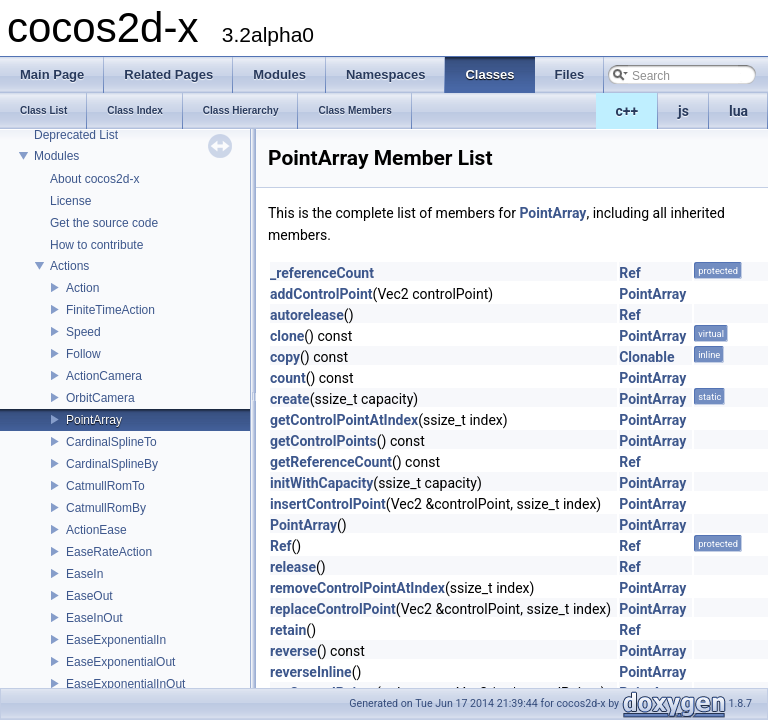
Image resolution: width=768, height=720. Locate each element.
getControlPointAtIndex (344, 420)
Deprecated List (76, 135)
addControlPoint (321, 294)
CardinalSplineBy (112, 464)
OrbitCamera (100, 398)
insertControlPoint (328, 504)
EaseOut (89, 596)
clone (287, 336)
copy (285, 357)
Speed (83, 332)
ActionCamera (104, 376)
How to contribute (96, 245)
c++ (627, 111)
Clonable (646, 357)
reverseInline (311, 672)
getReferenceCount (331, 462)
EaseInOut (94, 618)
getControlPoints (323, 441)
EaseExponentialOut (120, 662)
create (290, 399)
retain (288, 630)
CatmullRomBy (106, 508)
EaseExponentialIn (116, 640)
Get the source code (104, 223)
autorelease (307, 315)
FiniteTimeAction (110, 310)
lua (738, 111)
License (70, 201)
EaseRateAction (109, 552)
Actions (69, 266)
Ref (630, 273)
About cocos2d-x (94, 179)
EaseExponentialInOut (125, 684)
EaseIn (84, 574)
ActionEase (96, 530)
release (293, 567)
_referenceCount (322, 273)
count (288, 378)
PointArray (94, 420)
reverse (293, 651)
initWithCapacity (321, 483)
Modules (56, 156)
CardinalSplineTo (111, 442)
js (683, 111)
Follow (83, 354)
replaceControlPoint (333, 609)
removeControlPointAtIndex (357, 588)
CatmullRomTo (105, 486)
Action (82, 288)
